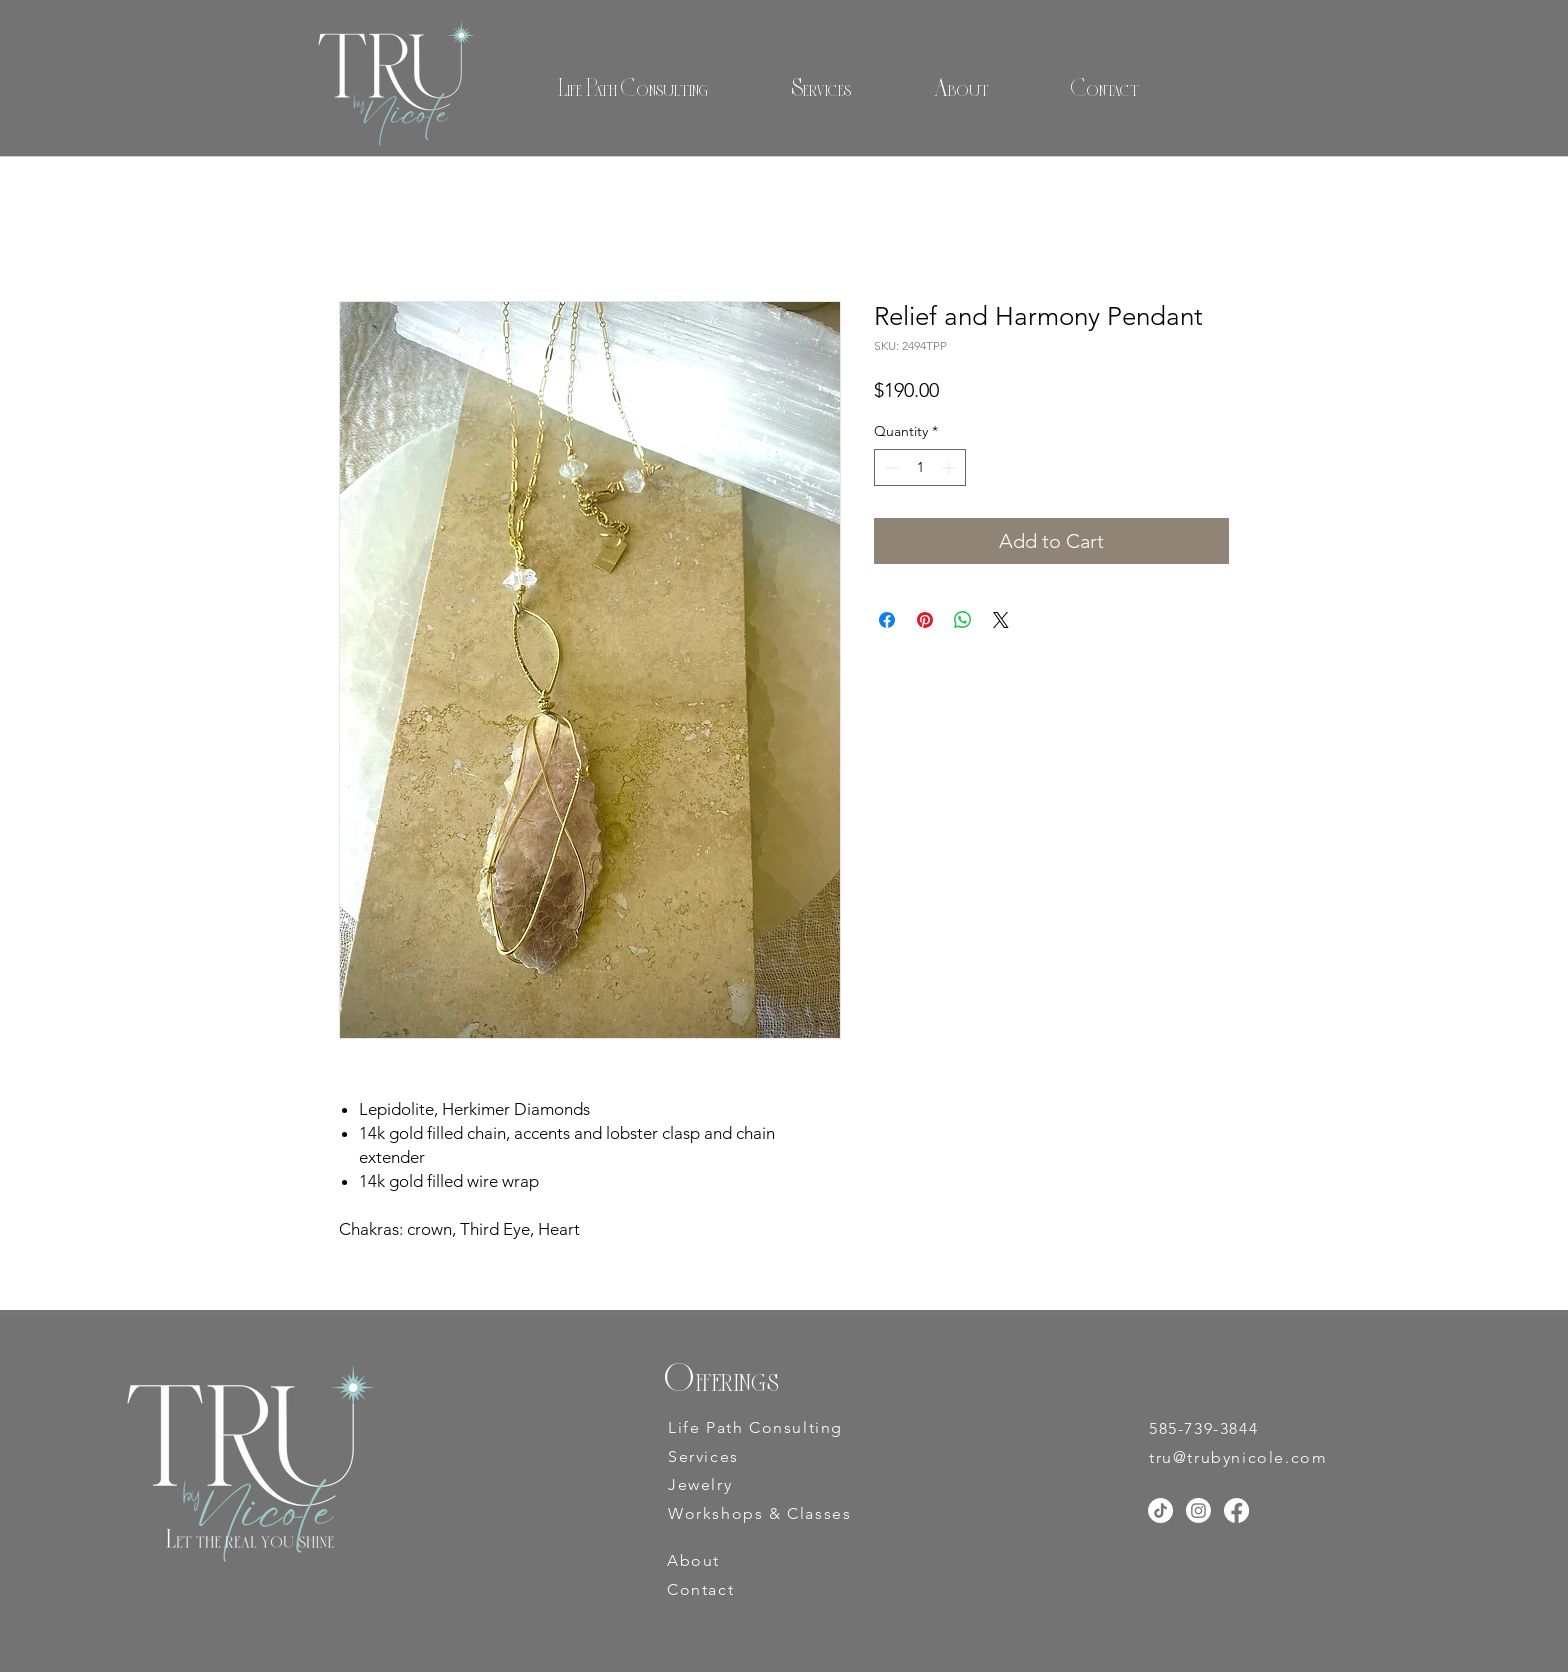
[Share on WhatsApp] (963, 620)
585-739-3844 (1203, 1428)
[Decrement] (889, 467)
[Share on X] (1001, 620)
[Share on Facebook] (887, 620)
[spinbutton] (920, 467)
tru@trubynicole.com (1238, 1457)
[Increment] (950, 467)
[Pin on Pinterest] (925, 620)
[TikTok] (1160, 1510)
